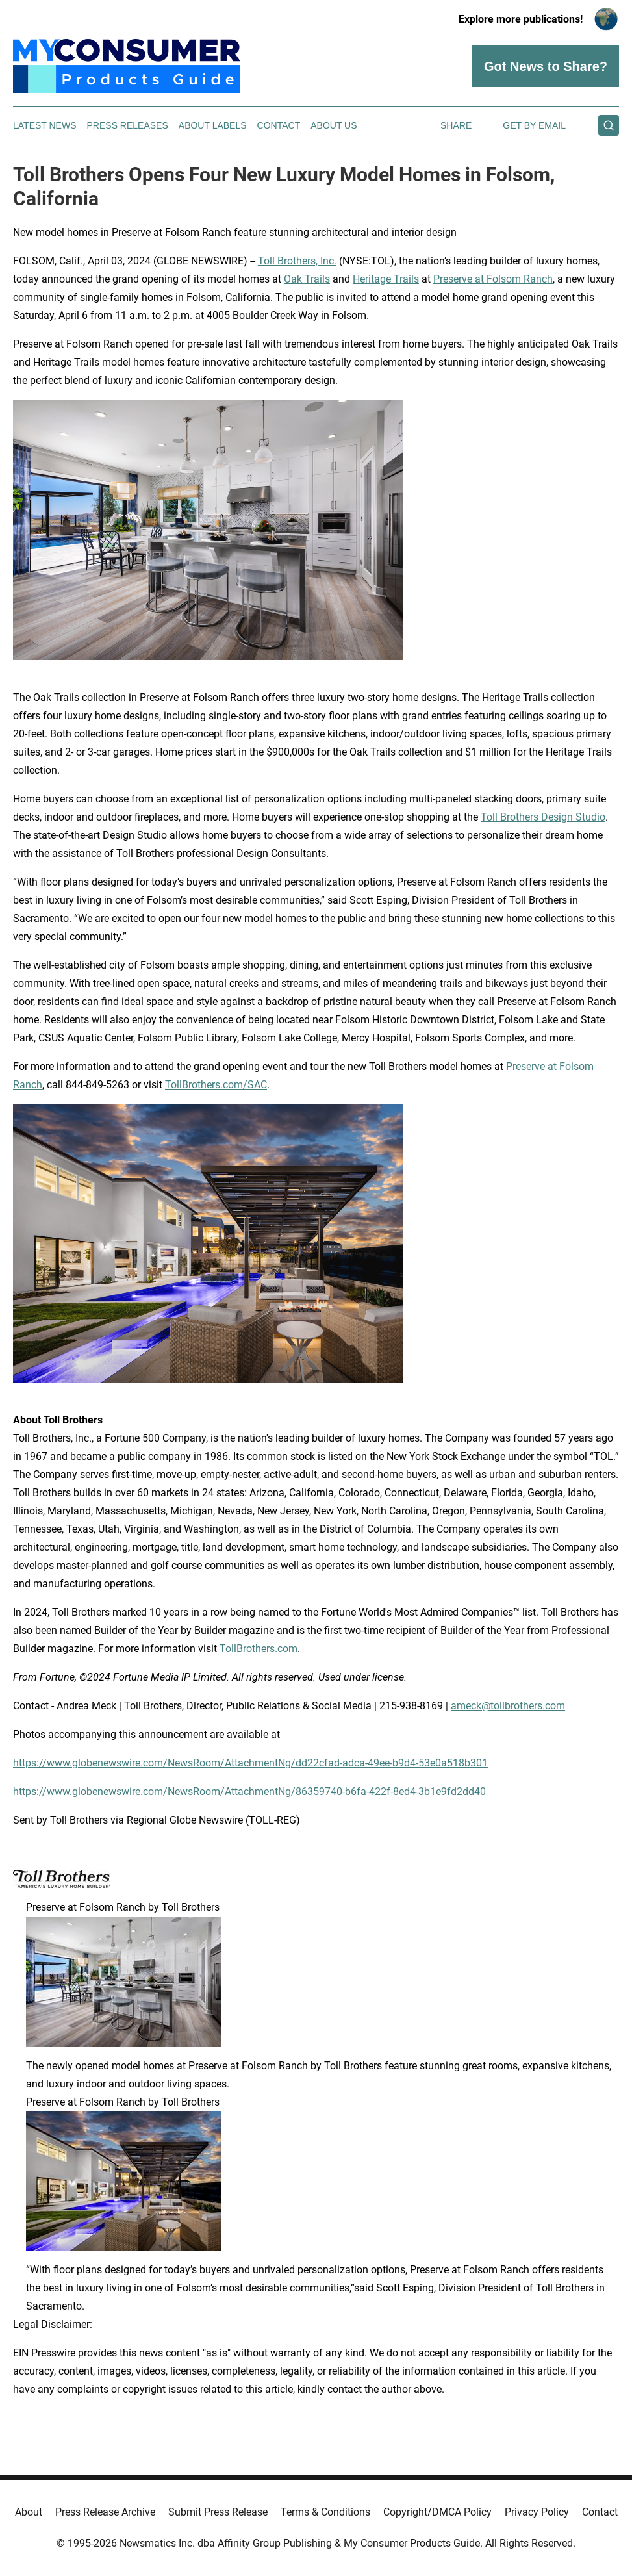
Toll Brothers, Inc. (297, 261)
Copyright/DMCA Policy (437, 2512)
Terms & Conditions (325, 2512)
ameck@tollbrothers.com (508, 1706)
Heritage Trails (386, 279)
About (28, 2512)
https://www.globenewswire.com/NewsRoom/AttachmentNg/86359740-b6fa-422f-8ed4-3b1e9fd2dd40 (249, 1791)
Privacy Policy (537, 2512)
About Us (333, 125)
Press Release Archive (105, 2512)
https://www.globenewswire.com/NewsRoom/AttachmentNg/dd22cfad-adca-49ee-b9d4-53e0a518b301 (250, 1763)
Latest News (45, 125)
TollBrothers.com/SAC (216, 1084)
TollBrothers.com (258, 1648)
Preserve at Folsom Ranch (493, 279)
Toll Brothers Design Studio (543, 817)
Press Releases (127, 125)
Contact (279, 125)
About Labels (213, 125)
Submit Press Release (218, 2512)
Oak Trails (307, 279)
